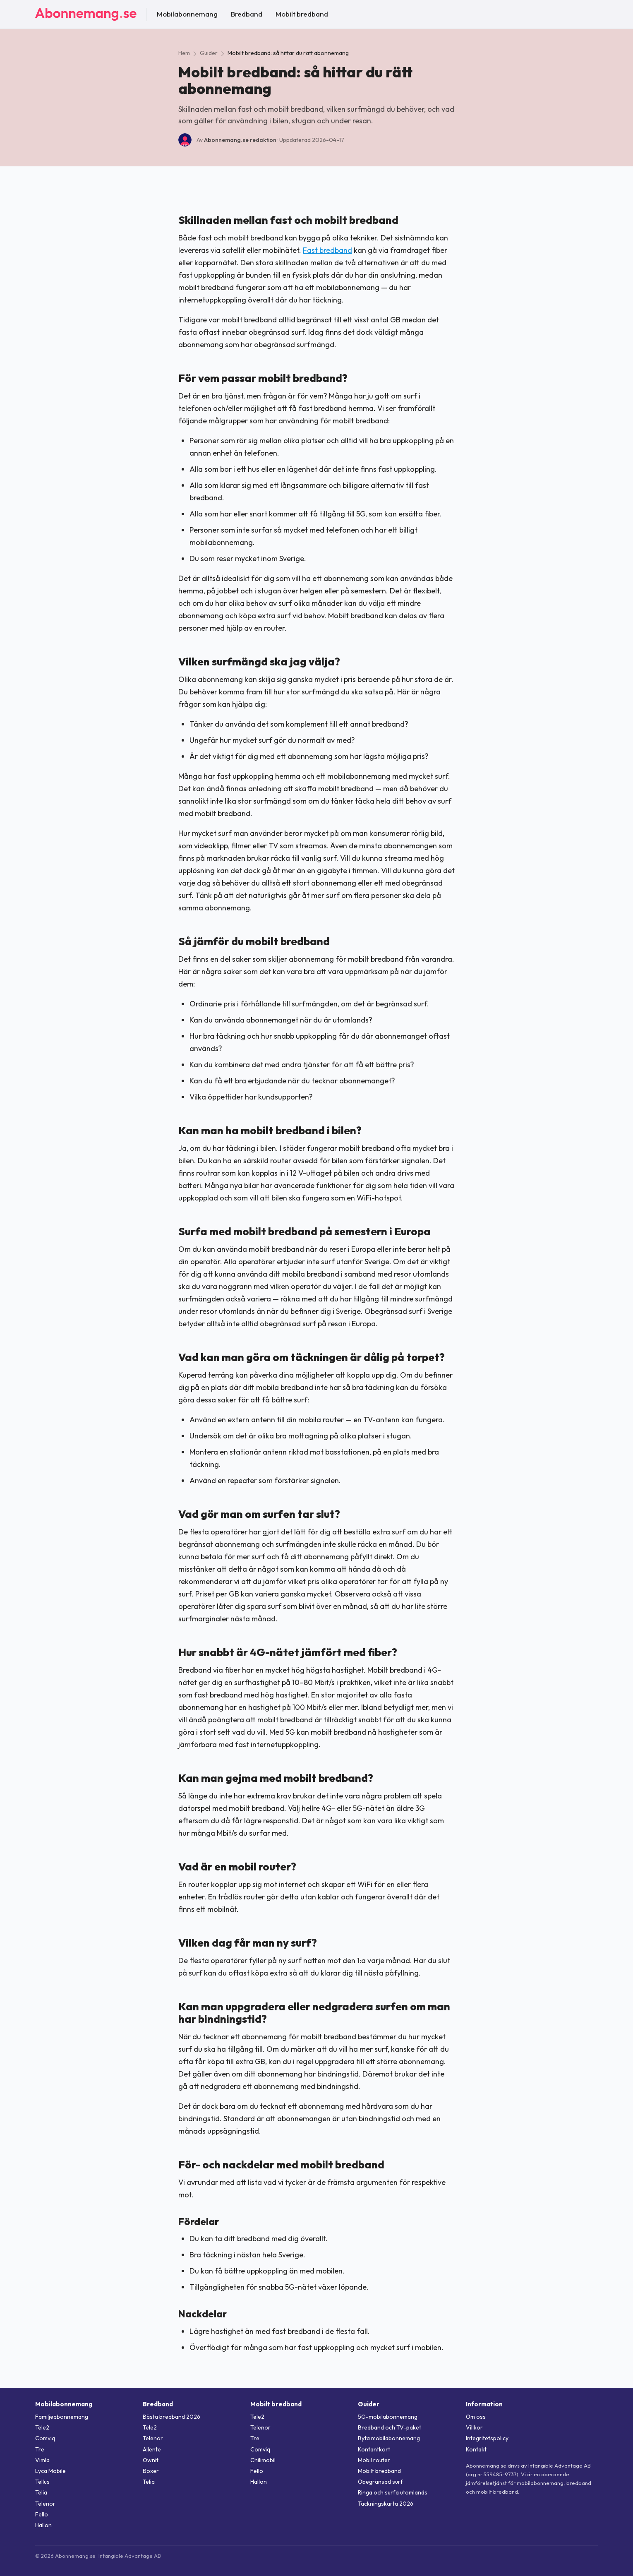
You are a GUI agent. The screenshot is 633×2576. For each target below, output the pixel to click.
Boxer (151, 2471)
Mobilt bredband (302, 14)
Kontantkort (374, 2449)
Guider (209, 53)
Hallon (43, 2525)
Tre (39, 2449)
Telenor (45, 2503)
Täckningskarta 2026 (385, 2503)
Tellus (42, 2481)
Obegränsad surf (380, 2481)
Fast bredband (327, 250)
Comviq (45, 2438)
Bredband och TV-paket (389, 2427)
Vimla (42, 2460)
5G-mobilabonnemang (387, 2416)
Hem (184, 53)
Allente (152, 2449)
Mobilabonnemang (187, 14)
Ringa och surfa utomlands (392, 2492)
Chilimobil (263, 2460)
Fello (41, 2514)
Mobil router (374, 2460)
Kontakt (476, 2449)
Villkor (474, 2427)
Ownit (150, 2460)
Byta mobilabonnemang (389, 2438)
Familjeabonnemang (61, 2416)
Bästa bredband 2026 (171, 2416)
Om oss (476, 2416)
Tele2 (42, 2427)
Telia (41, 2492)
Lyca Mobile (50, 2471)
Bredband (246, 14)
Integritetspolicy (487, 2438)
